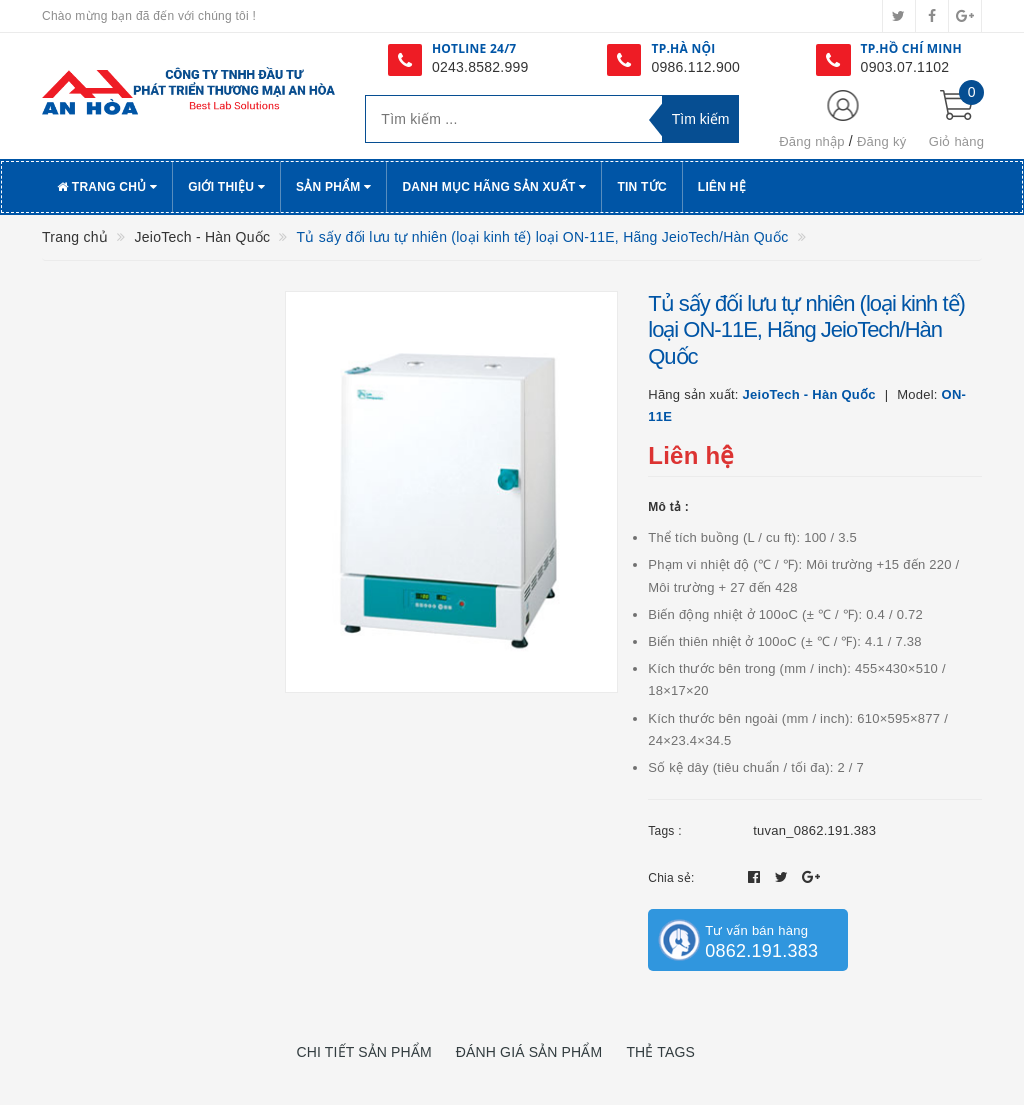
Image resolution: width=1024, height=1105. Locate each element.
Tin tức (641, 187)
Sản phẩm (334, 187)
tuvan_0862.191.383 (814, 830)
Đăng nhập (812, 141)
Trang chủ (107, 187)
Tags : (665, 831)
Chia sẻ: (671, 878)
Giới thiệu (226, 187)
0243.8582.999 (480, 67)
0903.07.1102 (905, 67)
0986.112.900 (695, 67)
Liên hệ (722, 187)
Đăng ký (881, 141)
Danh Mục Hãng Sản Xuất (494, 187)
